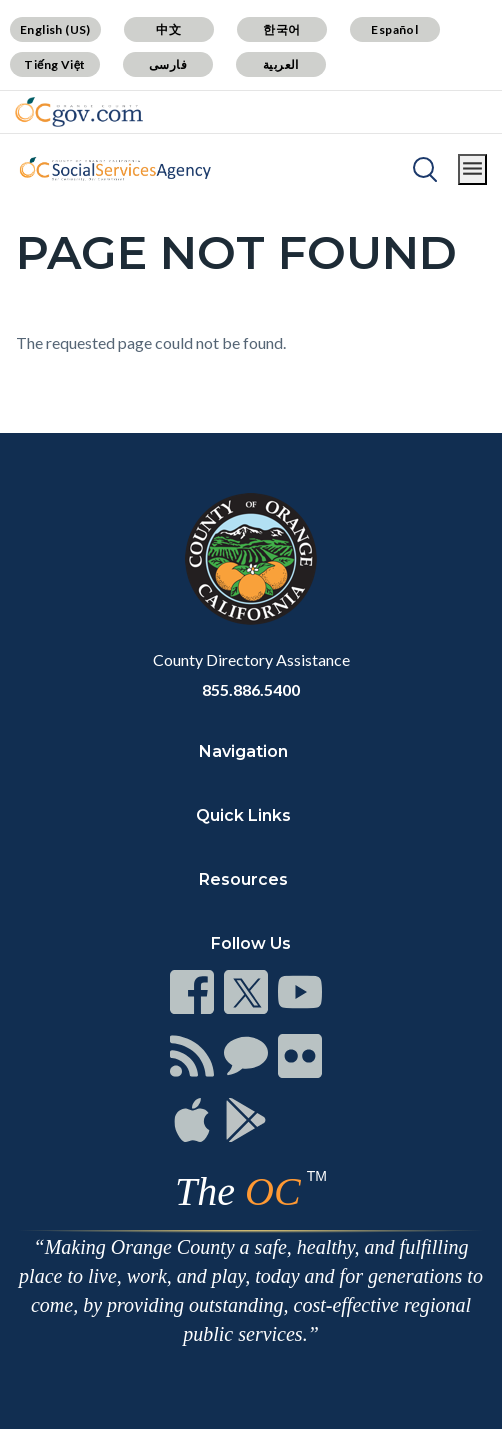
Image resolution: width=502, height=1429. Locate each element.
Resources (243, 879)
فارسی (168, 64)
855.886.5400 (251, 689)
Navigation (243, 751)
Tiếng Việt (55, 64)
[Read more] (79, 112)
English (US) (55, 29)
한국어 (281, 29)
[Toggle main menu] (472, 169)
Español (394, 29)
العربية (281, 64)
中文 (168, 29)
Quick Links (243, 815)
